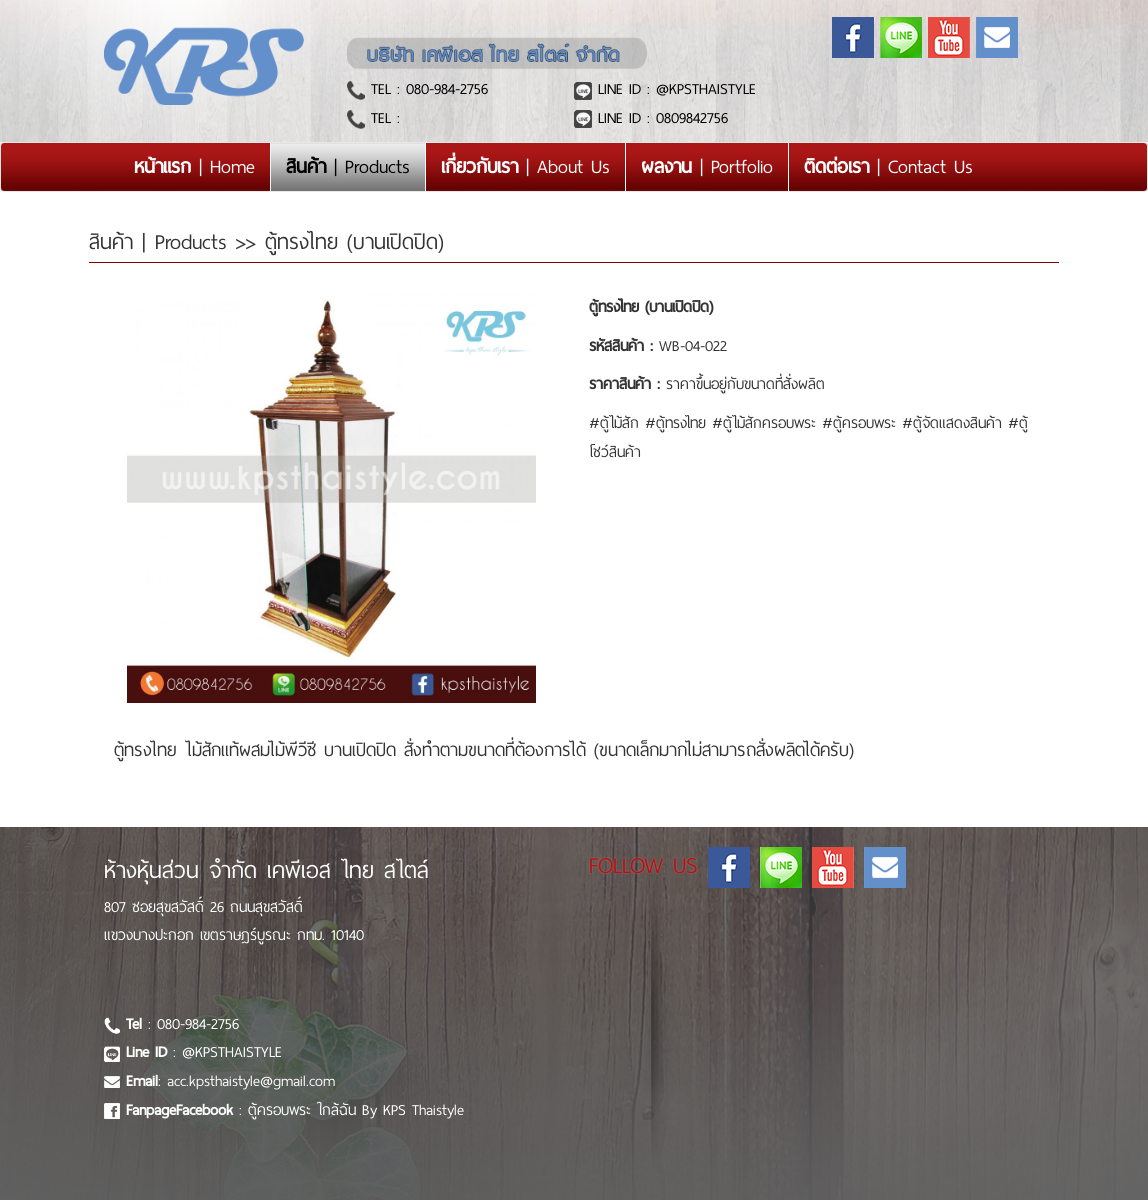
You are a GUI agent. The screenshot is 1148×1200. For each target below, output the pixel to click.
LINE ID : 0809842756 (660, 118)
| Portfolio (707, 166)
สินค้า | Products (162, 242)
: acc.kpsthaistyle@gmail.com (230, 1081)
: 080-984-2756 (182, 1024)
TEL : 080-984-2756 (426, 89)
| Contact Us (888, 166)
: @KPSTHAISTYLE (204, 1052)
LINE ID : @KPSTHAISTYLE (674, 89)
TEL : (382, 118)
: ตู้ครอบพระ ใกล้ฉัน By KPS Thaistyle (295, 1110)
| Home (202, 166)
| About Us (525, 166)
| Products (348, 166)
